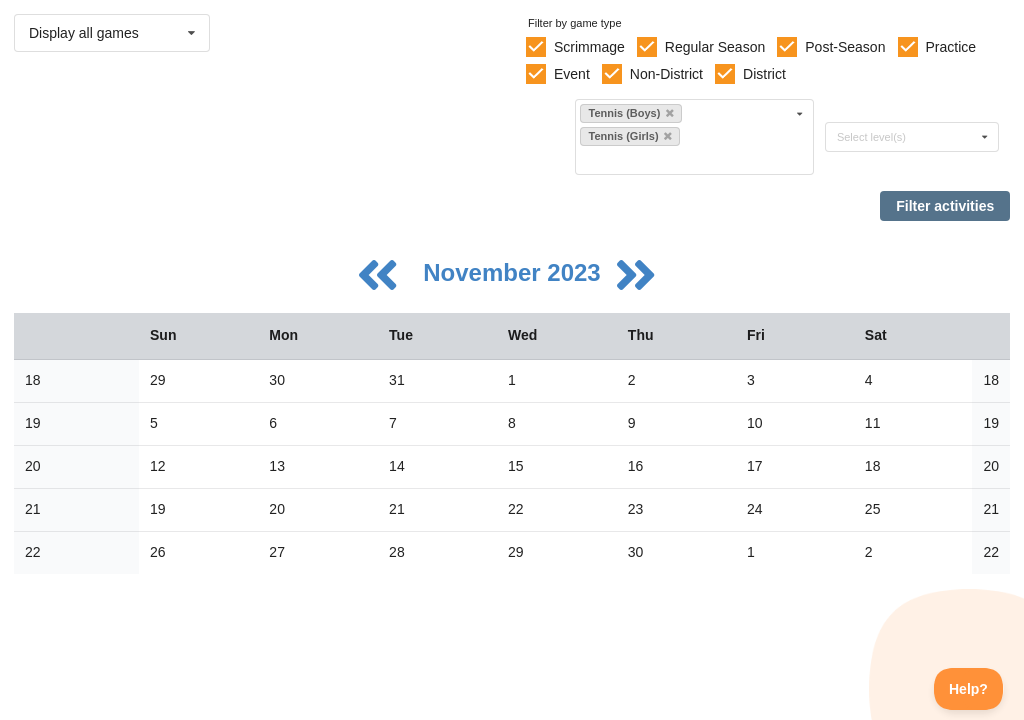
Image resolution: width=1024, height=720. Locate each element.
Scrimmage (589, 47)
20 (33, 466)
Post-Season (845, 47)
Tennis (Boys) (630, 113)
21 (33, 509)
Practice (951, 47)
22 (33, 552)
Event (572, 74)
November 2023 (515, 272)
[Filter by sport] (686, 159)
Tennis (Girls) (629, 136)
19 (33, 423)
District (764, 74)
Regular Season (715, 47)
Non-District (666, 74)
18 (33, 380)
